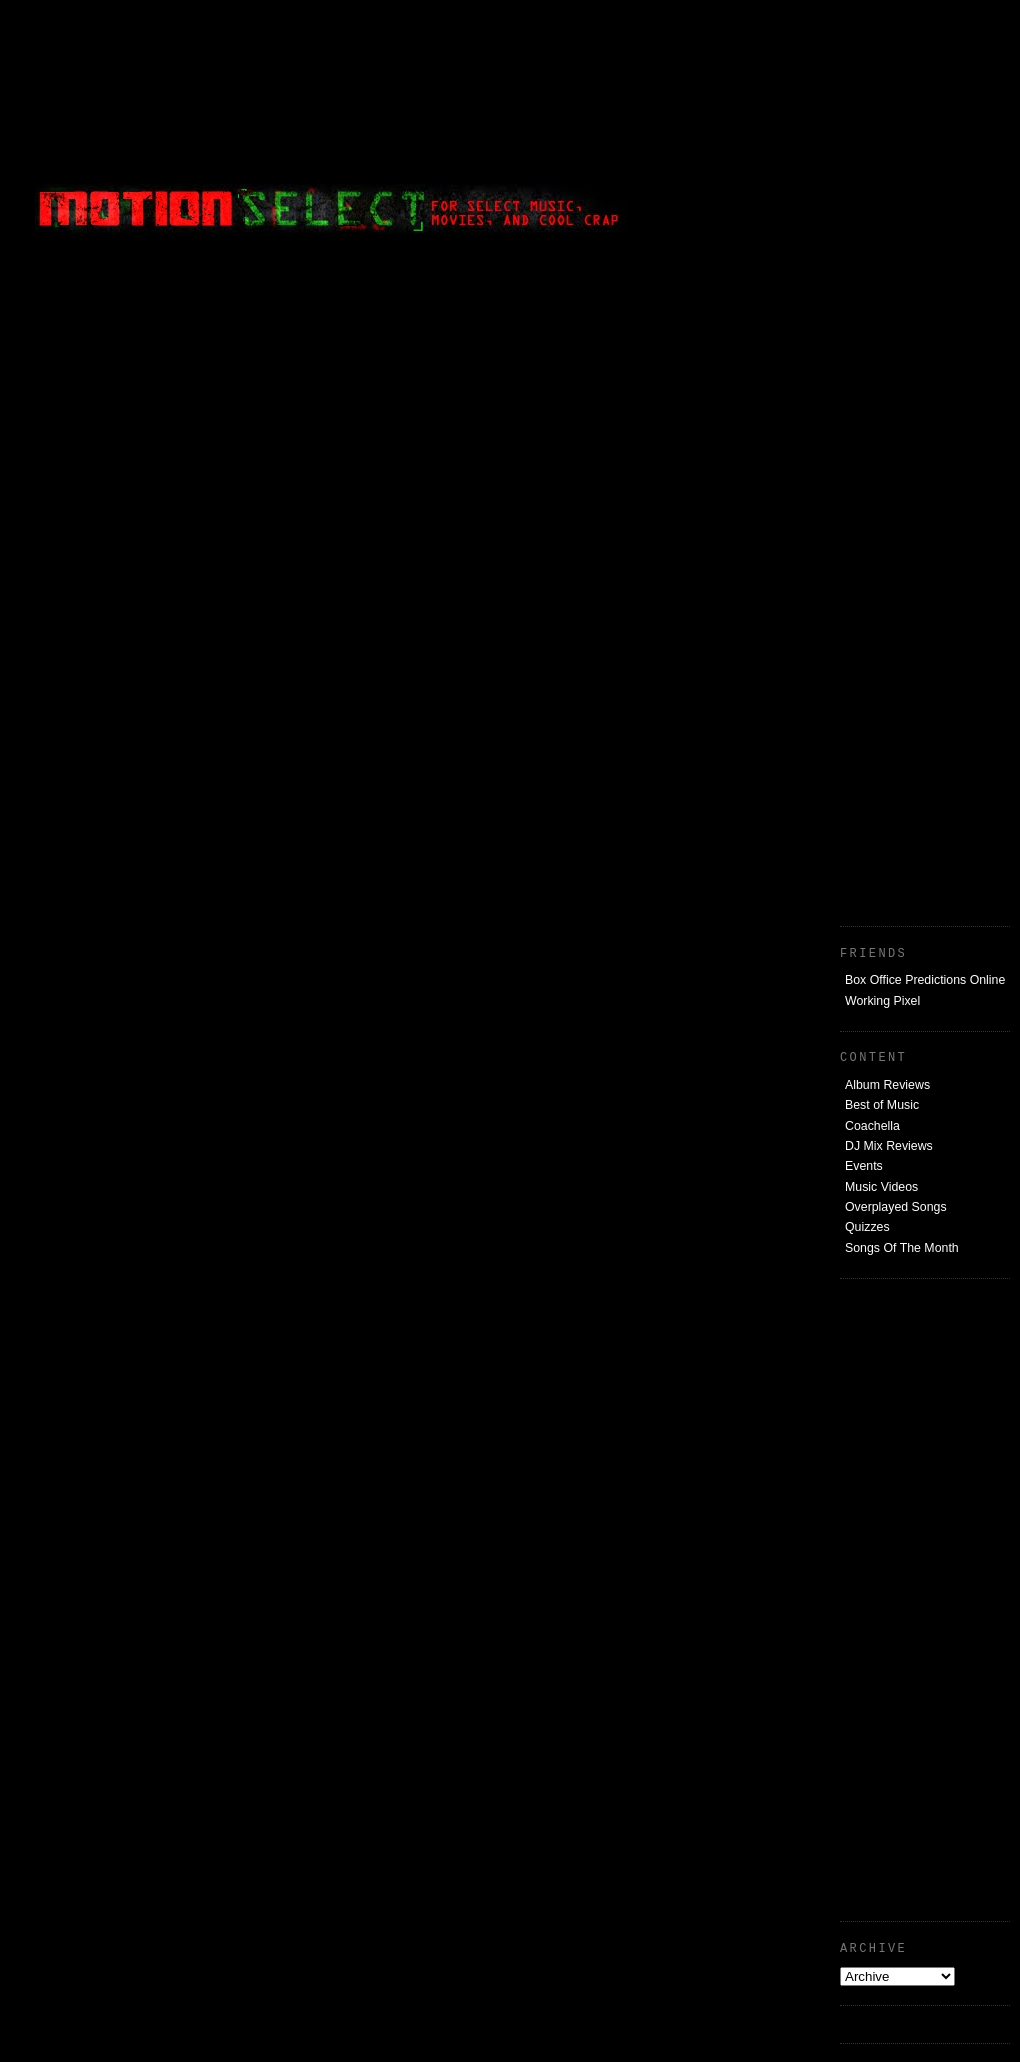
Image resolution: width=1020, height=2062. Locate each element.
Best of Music (882, 1105)
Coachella (872, 1126)
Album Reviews (887, 1085)
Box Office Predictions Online (925, 980)
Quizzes (867, 1227)
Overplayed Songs (896, 1207)
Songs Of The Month (902, 1248)
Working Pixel (882, 1001)
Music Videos (881, 1187)
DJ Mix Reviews (889, 1146)
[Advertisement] (860, 135)
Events (864, 1166)
